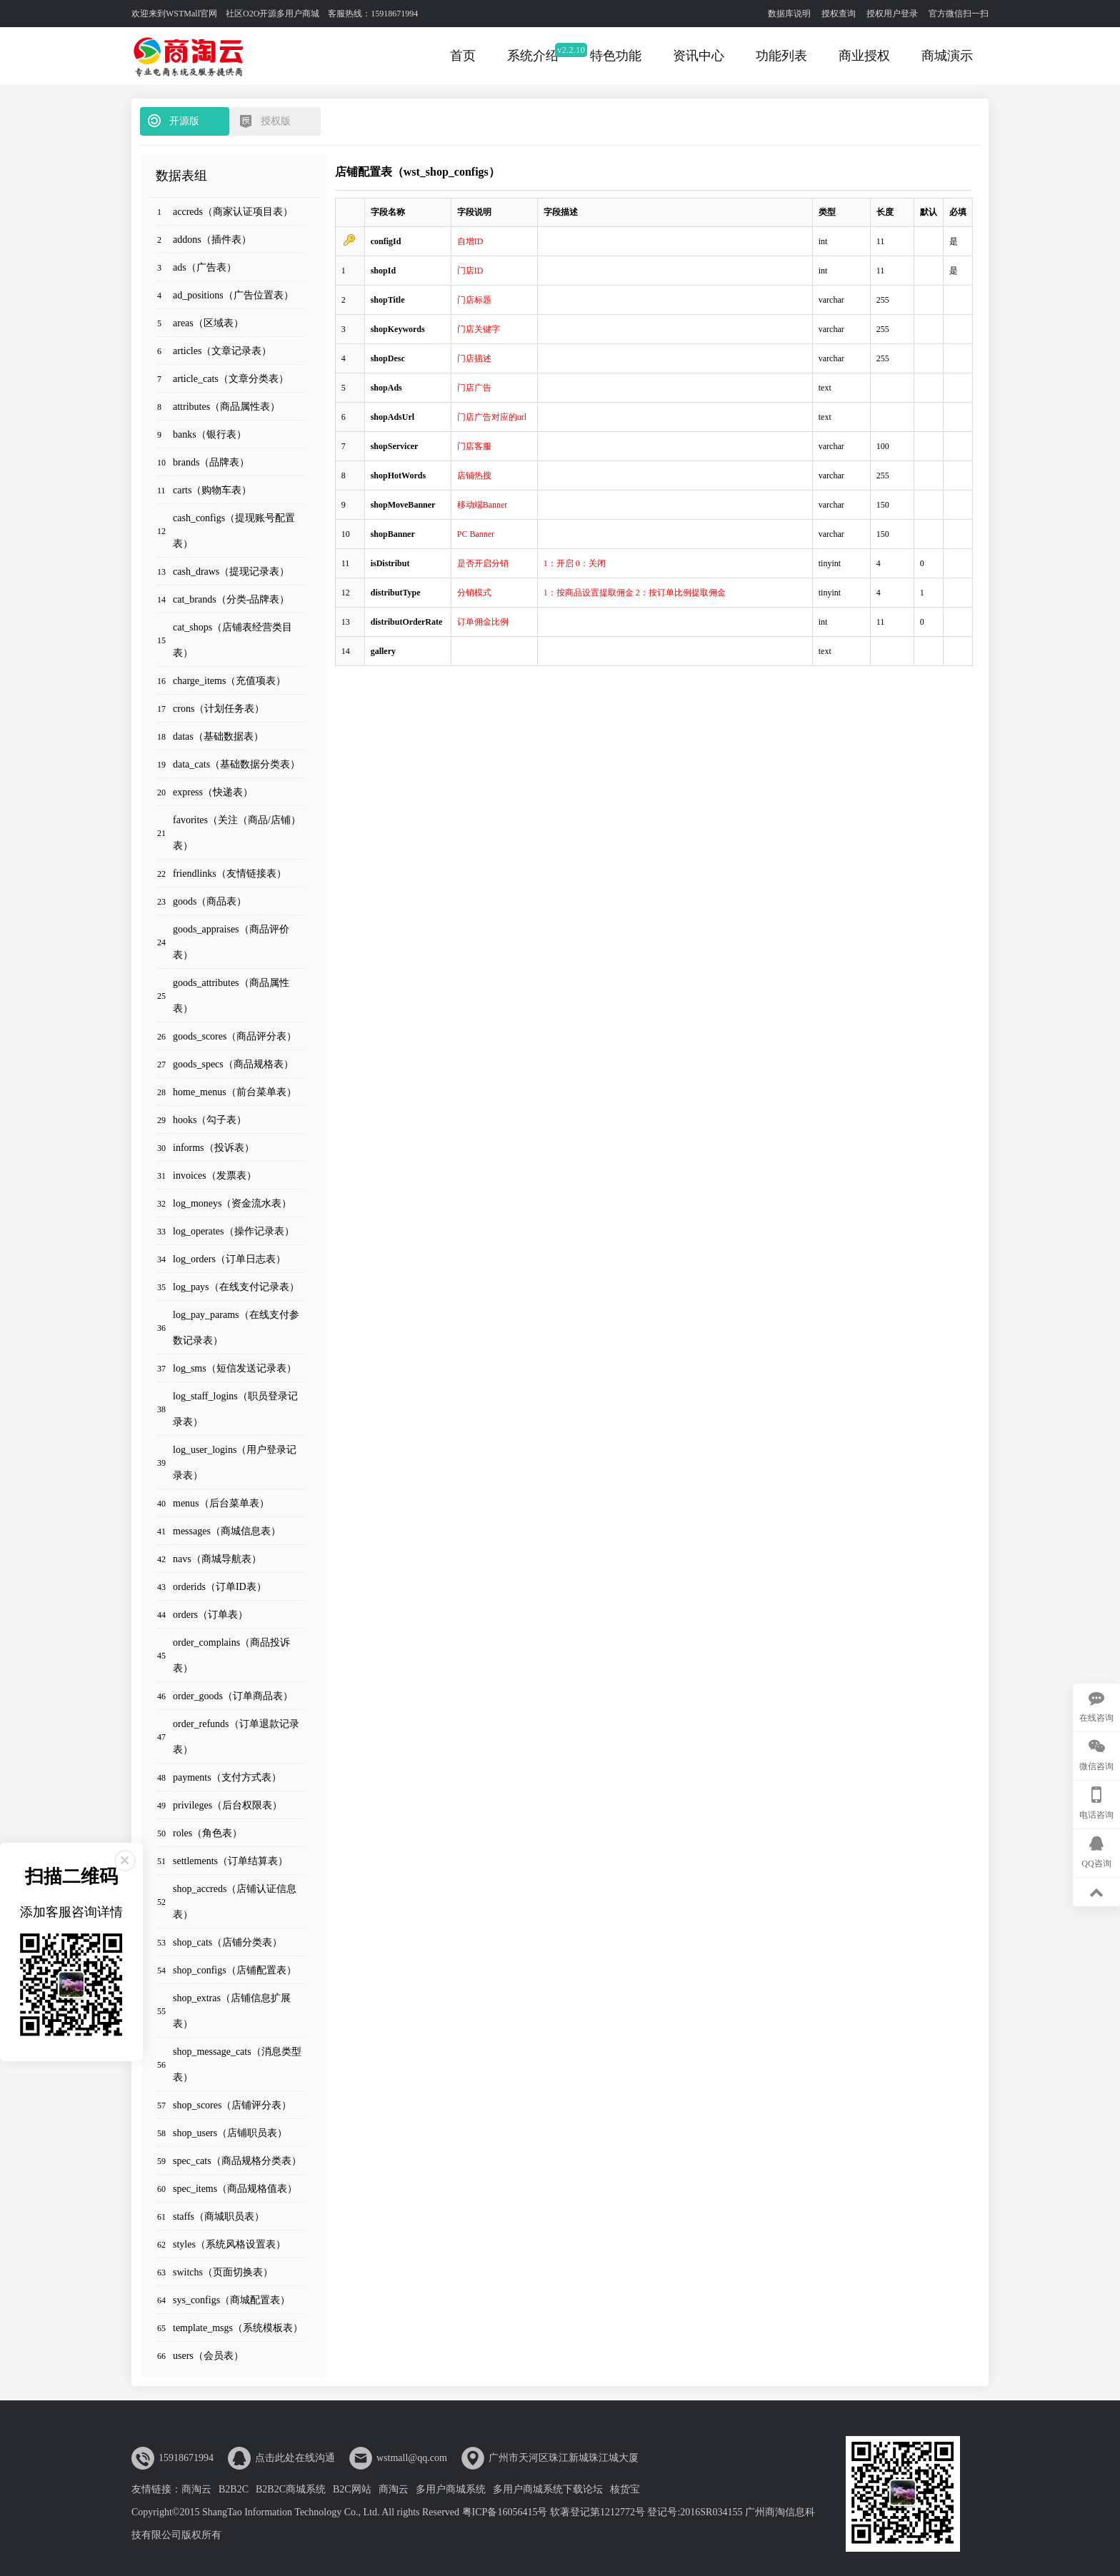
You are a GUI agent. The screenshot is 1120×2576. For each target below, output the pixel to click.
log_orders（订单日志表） (229, 1259)
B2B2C (234, 2489)
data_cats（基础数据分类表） (236, 764)
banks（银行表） (209, 434)
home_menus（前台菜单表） (234, 1092)
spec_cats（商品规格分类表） (237, 2160)
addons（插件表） (212, 239)
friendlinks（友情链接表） (229, 873)
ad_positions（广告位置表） (233, 295)
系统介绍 (533, 56)
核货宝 (625, 2489)
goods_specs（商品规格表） (233, 1064)
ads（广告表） (204, 267)
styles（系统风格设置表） (229, 2244)
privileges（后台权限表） (227, 1805)
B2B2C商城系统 (291, 2489)
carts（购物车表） (212, 490)
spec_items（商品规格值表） (235, 2188)
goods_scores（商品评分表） (234, 1036)
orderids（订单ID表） (219, 1586)
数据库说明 (789, 14)
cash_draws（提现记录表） (231, 571)
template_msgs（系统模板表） (238, 2328)
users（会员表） (208, 2355)
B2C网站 (352, 2489)
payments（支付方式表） (227, 1777)
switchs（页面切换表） (223, 2272)
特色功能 (615, 56)
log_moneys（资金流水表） (232, 1203)
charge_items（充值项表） (229, 680)
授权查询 (838, 14)
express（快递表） (213, 792)
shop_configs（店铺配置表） (234, 1970)
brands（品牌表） (211, 462)
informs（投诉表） (213, 1147)
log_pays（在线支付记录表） (236, 1287)
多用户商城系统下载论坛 (548, 2489)
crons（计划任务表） (218, 708)
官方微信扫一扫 (959, 14)
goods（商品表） (209, 901)
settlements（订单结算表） (230, 1861)
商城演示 (947, 56)
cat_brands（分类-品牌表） (231, 599)
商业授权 (864, 56)
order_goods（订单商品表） (233, 1696)
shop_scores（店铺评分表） (232, 2105)
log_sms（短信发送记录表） (234, 1368)
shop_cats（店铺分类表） (227, 1942)
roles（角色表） (207, 1833)
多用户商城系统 (451, 2489)
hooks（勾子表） (209, 1120)
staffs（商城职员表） (218, 2216)
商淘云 (196, 2489)
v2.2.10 (571, 49)
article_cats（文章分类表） (231, 378)
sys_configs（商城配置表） (231, 2300)
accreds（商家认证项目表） (233, 211)
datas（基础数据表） (218, 736)
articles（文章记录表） (222, 351)
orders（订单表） (210, 1614)
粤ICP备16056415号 (505, 2512)
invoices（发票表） (214, 1175)
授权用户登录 (892, 14)
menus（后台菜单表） (221, 1503)
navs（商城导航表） (217, 1559)
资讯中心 (698, 56)
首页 (463, 56)
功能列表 (781, 56)
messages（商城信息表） (227, 1531)
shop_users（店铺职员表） (230, 2133)
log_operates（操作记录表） (233, 1231)
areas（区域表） (208, 323)
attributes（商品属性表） (226, 406)
